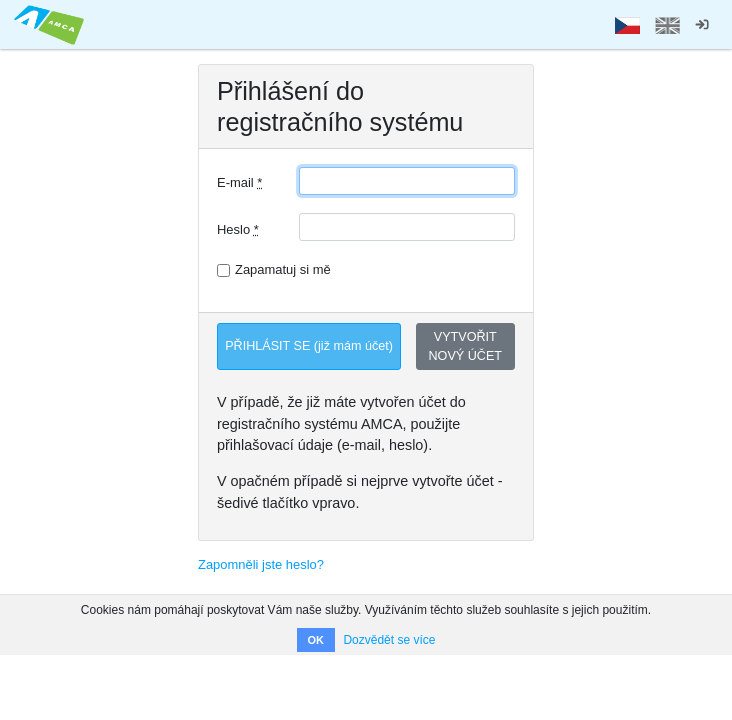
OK (316, 640)
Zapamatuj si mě (283, 269)
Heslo (238, 229)
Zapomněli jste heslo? (261, 564)
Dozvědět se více (389, 640)
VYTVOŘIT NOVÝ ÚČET (465, 346)
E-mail (239, 182)
